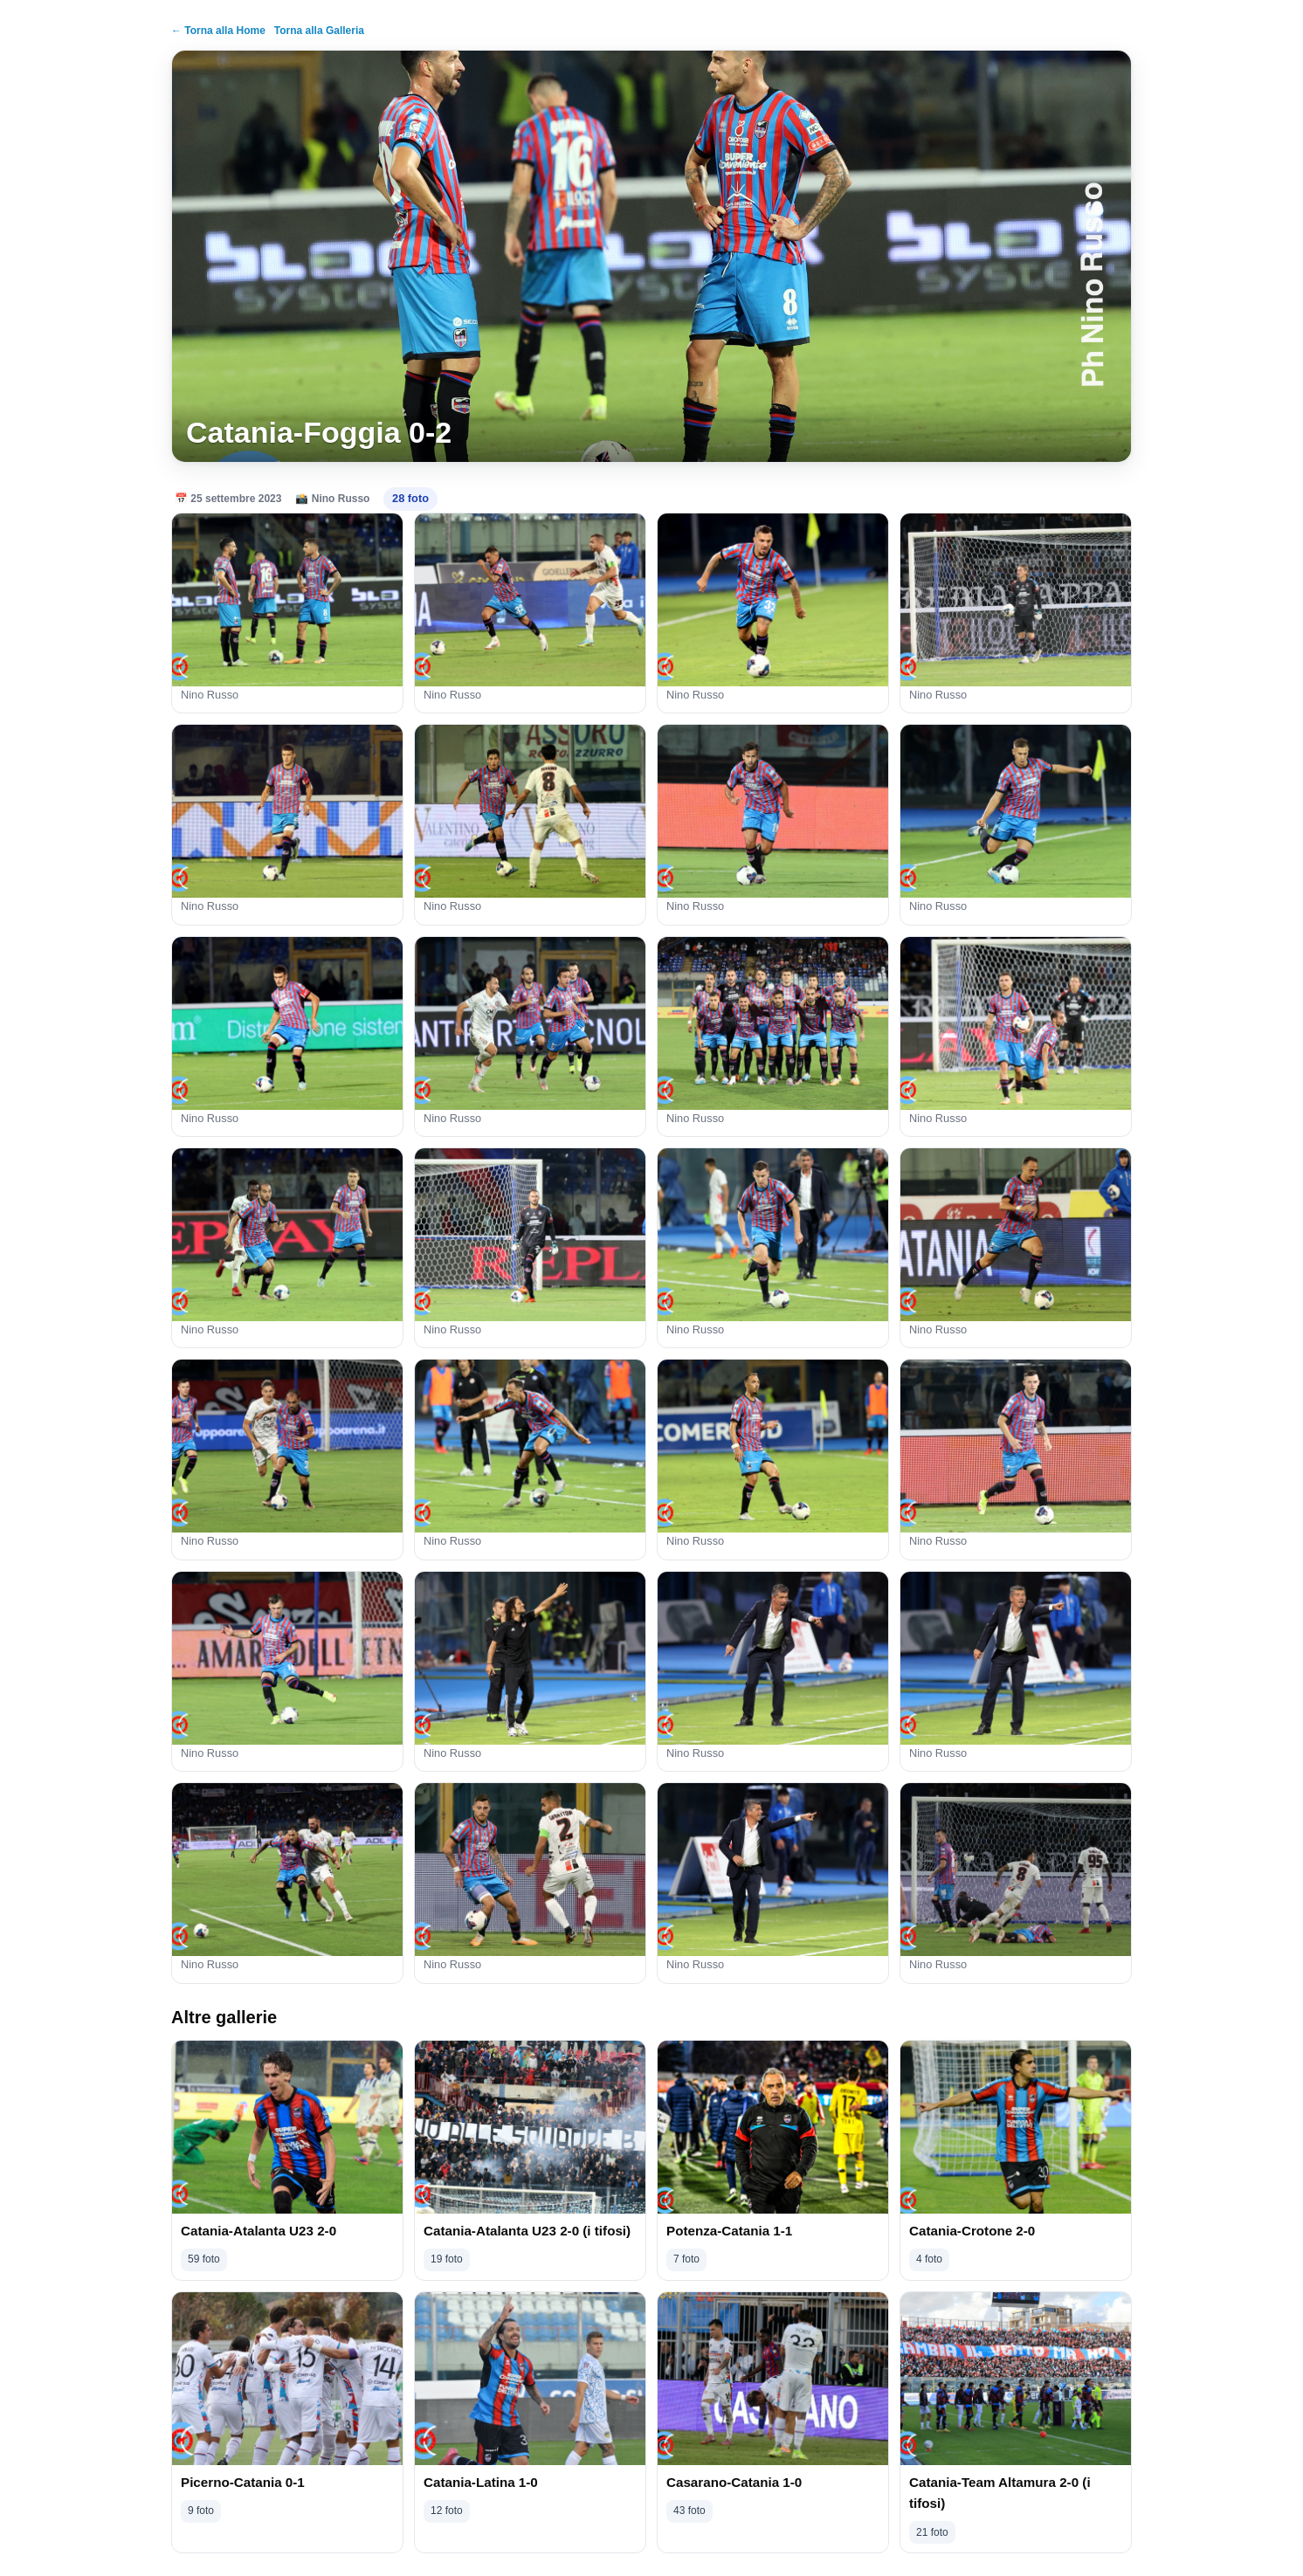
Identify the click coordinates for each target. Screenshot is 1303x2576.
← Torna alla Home (218, 30)
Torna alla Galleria (319, 30)
